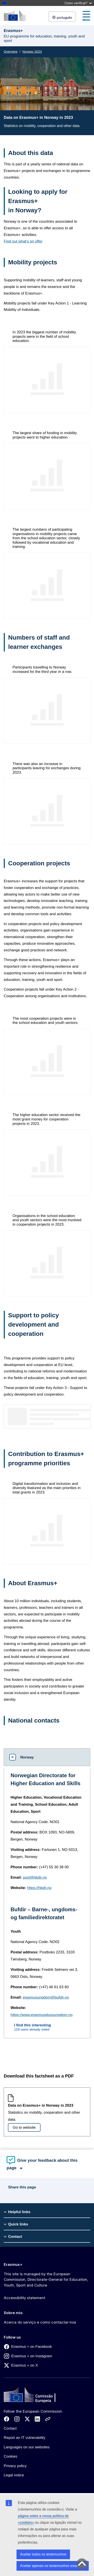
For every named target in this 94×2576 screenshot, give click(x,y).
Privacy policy (15, 2466)
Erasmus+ (13, 2264)
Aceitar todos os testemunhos (43, 2554)
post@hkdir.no (35, 1877)
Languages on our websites (27, 2447)
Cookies (10, 2456)
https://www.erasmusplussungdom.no (42, 2015)
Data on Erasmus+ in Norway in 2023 (40, 2105)
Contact (10, 2428)
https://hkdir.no (39, 1888)
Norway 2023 (32, 51)
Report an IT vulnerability (24, 2438)
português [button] (62, 17)
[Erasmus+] (15, 15)
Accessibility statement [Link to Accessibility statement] (24, 2298)
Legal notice (14, 2475)
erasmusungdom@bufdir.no (46, 1997)
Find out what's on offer (23, 241)
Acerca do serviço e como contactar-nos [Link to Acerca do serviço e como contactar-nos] (40, 2322)
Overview (11, 51)
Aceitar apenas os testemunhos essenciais (53, 2566)
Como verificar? (78, 3)
